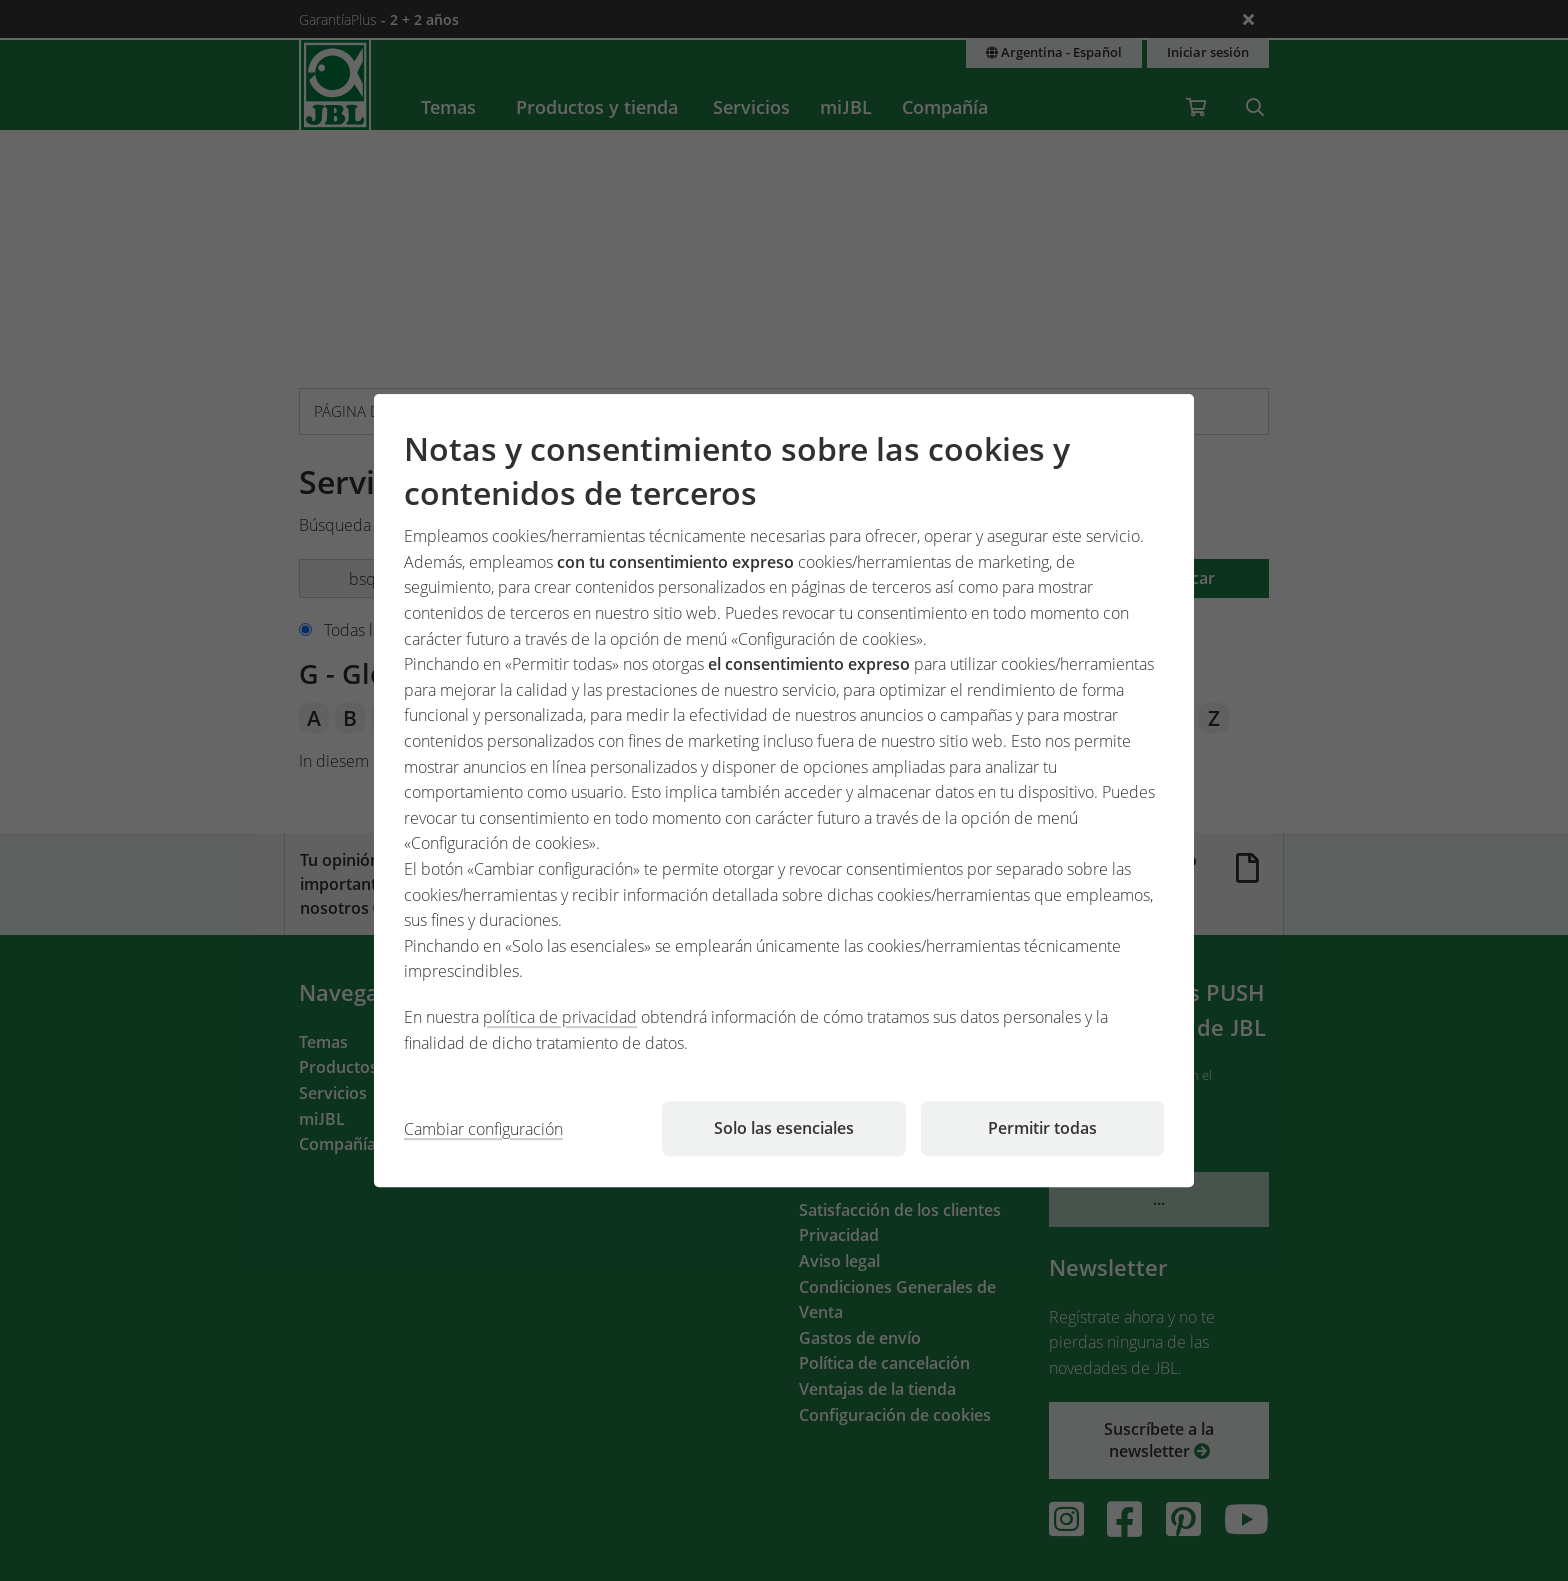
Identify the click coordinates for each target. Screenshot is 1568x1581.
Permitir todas (1042, 1128)
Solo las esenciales (784, 1128)
